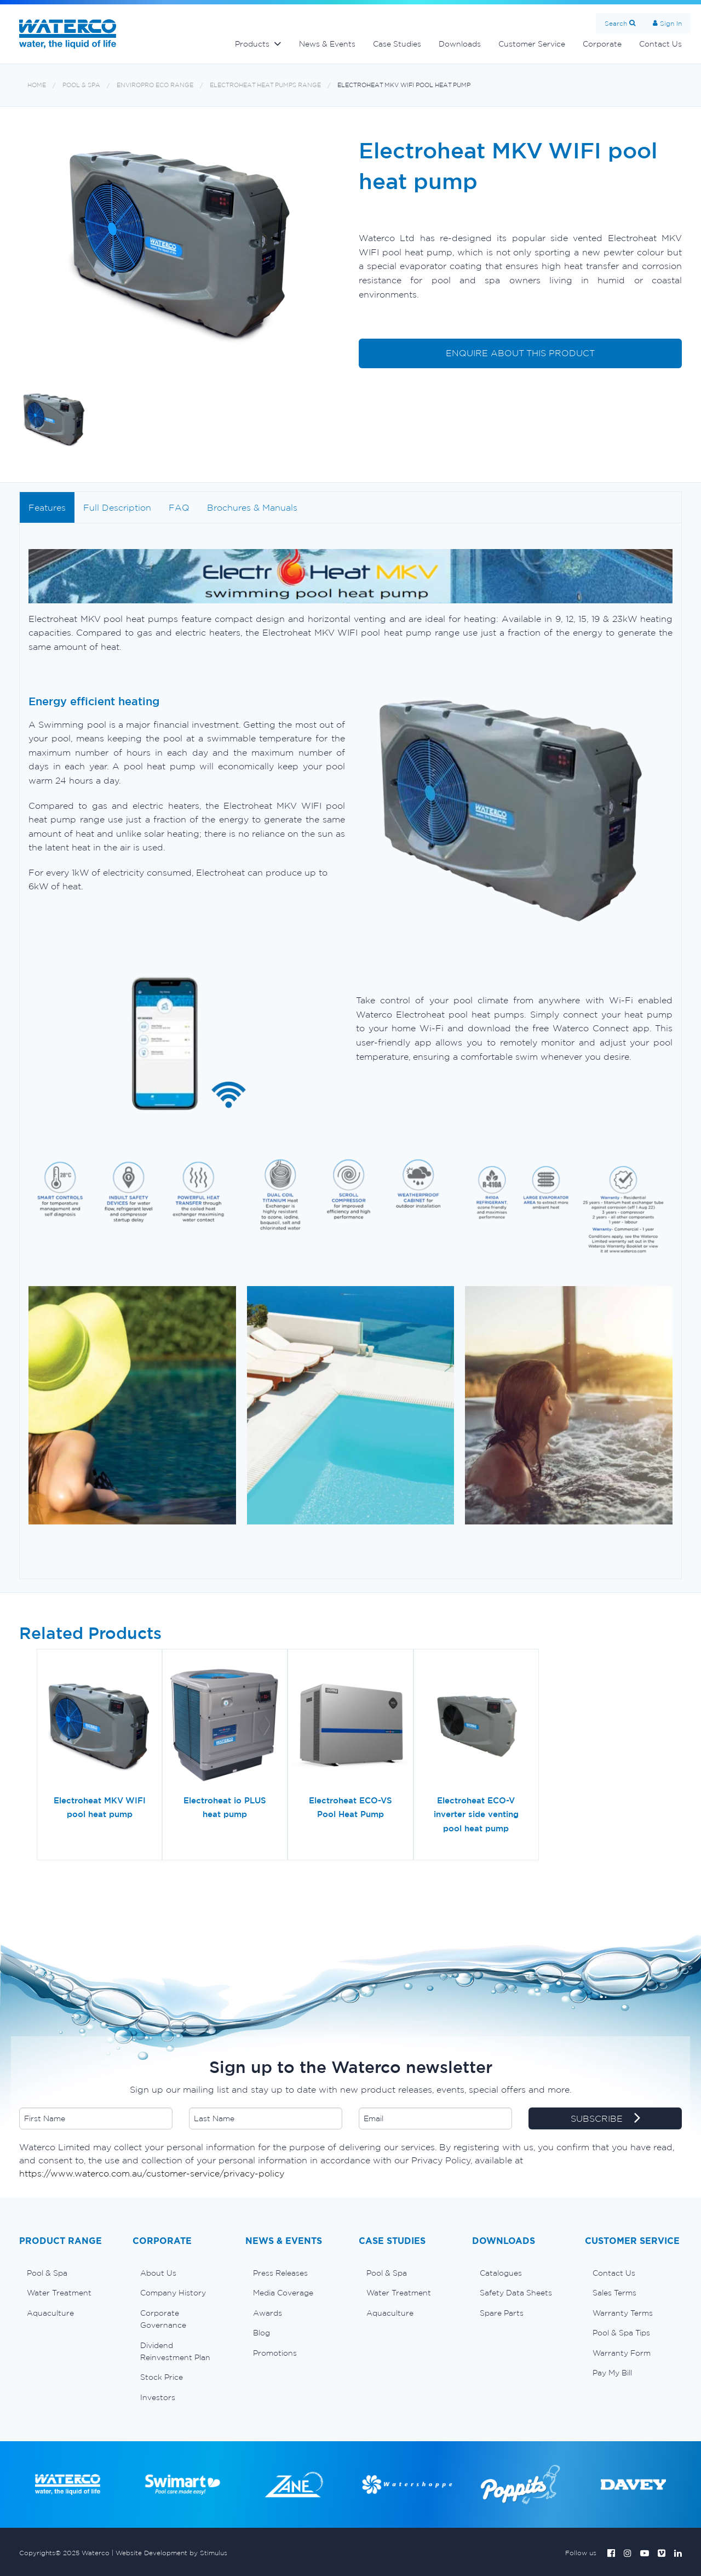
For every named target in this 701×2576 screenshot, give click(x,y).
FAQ (179, 507)
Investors (157, 2397)
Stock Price (161, 2377)
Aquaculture (50, 2313)
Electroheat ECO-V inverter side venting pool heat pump (476, 1814)
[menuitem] (67, 2273)
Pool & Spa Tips (621, 2332)
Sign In (671, 23)
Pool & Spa (81, 85)
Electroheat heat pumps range (265, 85)
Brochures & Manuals (252, 507)
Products (252, 43)
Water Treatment (59, 2292)
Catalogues (501, 2273)
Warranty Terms (623, 2313)
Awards (267, 2313)
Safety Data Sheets (516, 2292)
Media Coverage (283, 2292)
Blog (261, 2332)
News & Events (327, 43)
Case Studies (397, 43)
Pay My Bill (612, 2372)
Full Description (117, 507)
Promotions (275, 2353)
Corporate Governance (163, 2319)
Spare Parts (502, 2313)
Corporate (602, 43)
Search (616, 23)
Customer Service (531, 43)
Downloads (460, 43)
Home (36, 85)
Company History (173, 2292)
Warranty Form (622, 2353)
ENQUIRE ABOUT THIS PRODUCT (520, 353)
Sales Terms (614, 2292)
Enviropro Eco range (155, 85)
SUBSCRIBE (605, 2119)
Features (47, 507)
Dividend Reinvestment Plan (175, 2351)
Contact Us (660, 43)
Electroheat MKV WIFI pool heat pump (403, 85)
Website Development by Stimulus (171, 2552)
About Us (158, 2273)
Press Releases (280, 2273)
